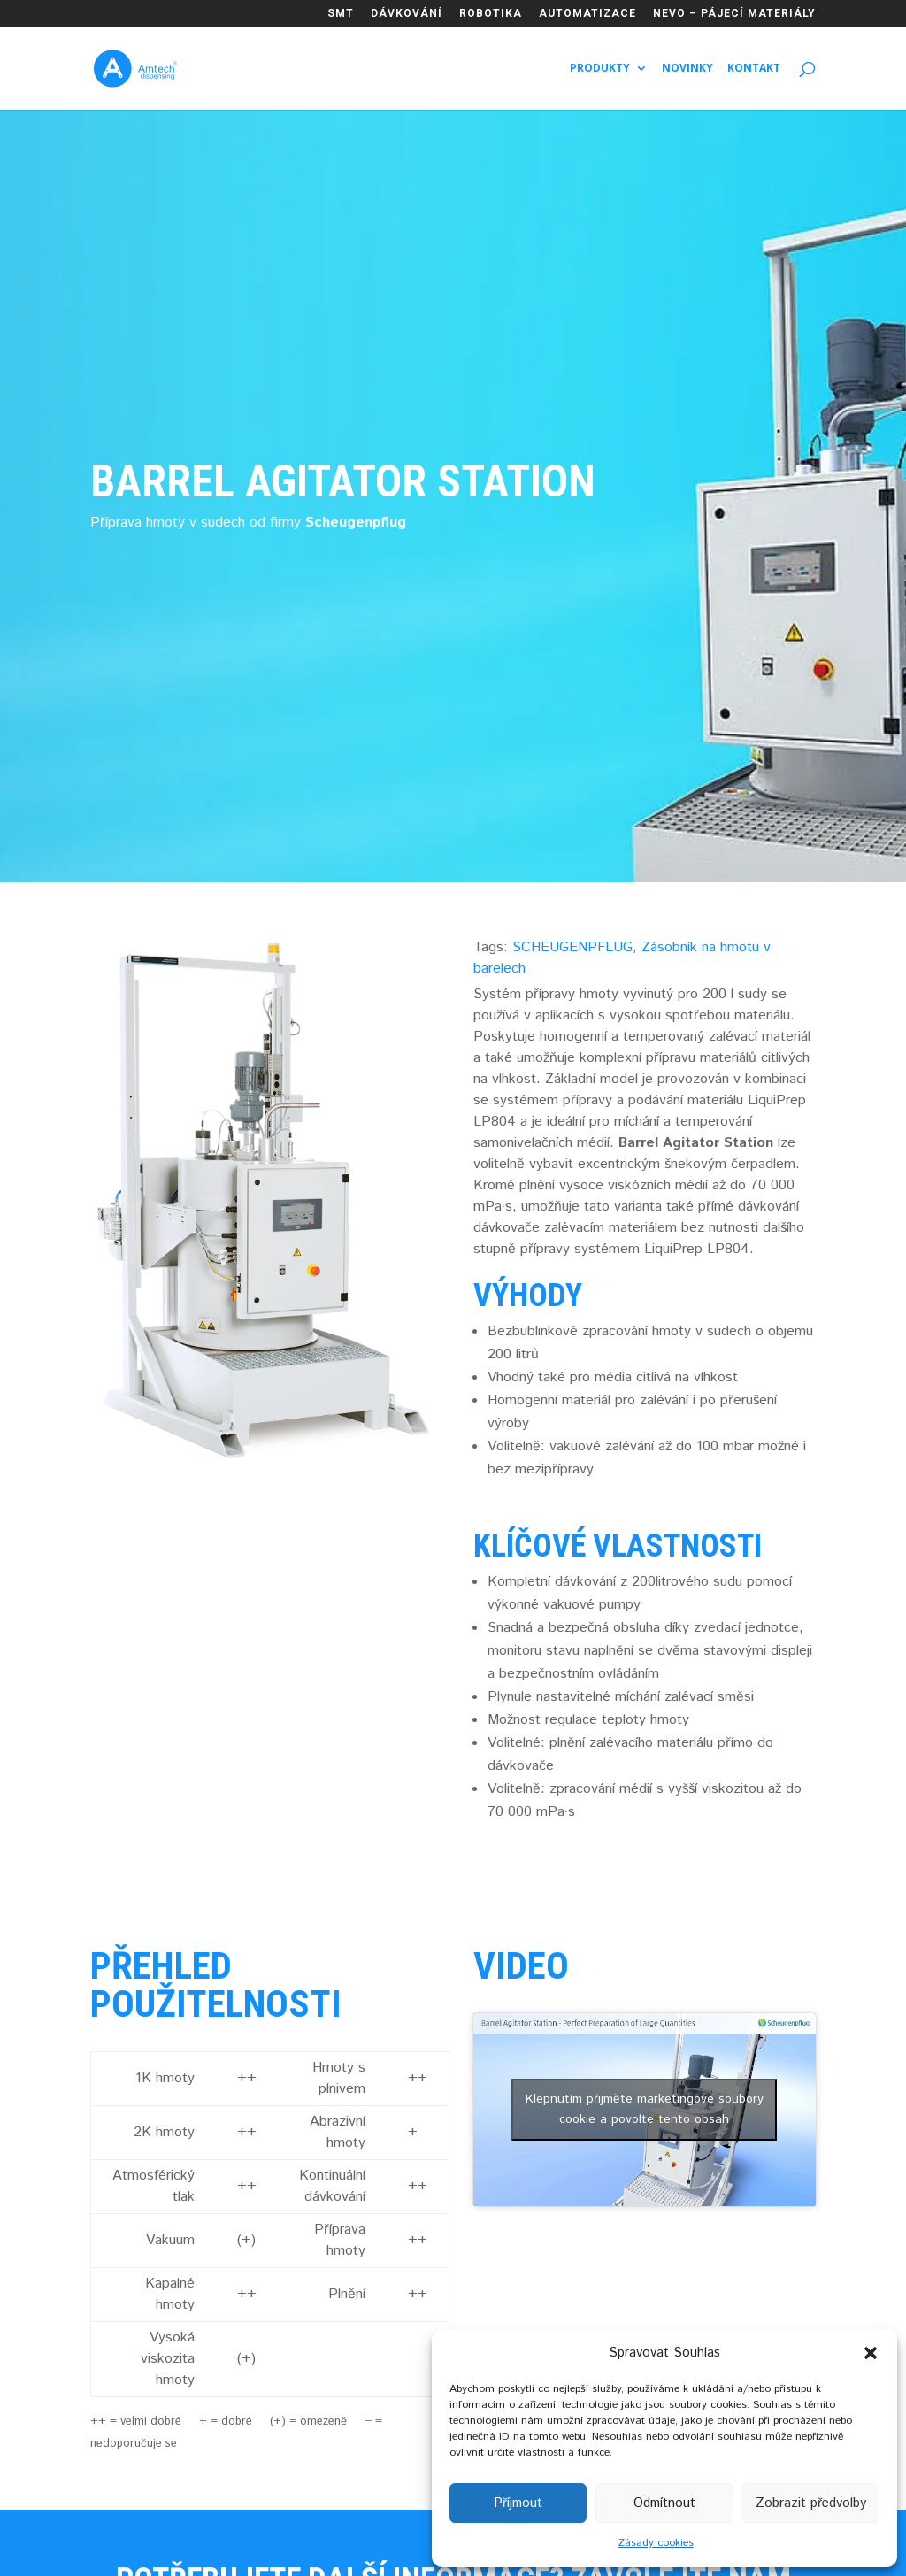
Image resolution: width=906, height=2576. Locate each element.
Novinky (687, 68)
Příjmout (518, 2503)
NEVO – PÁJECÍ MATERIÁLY (734, 13)
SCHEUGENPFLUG (572, 947)
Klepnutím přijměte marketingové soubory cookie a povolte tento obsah (645, 2109)
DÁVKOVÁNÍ (406, 13)
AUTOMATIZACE (587, 13)
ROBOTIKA (490, 13)
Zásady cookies (656, 2542)
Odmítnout (664, 2503)
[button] (870, 2353)
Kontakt (753, 68)
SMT (340, 13)
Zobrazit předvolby (811, 2503)
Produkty (600, 68)
